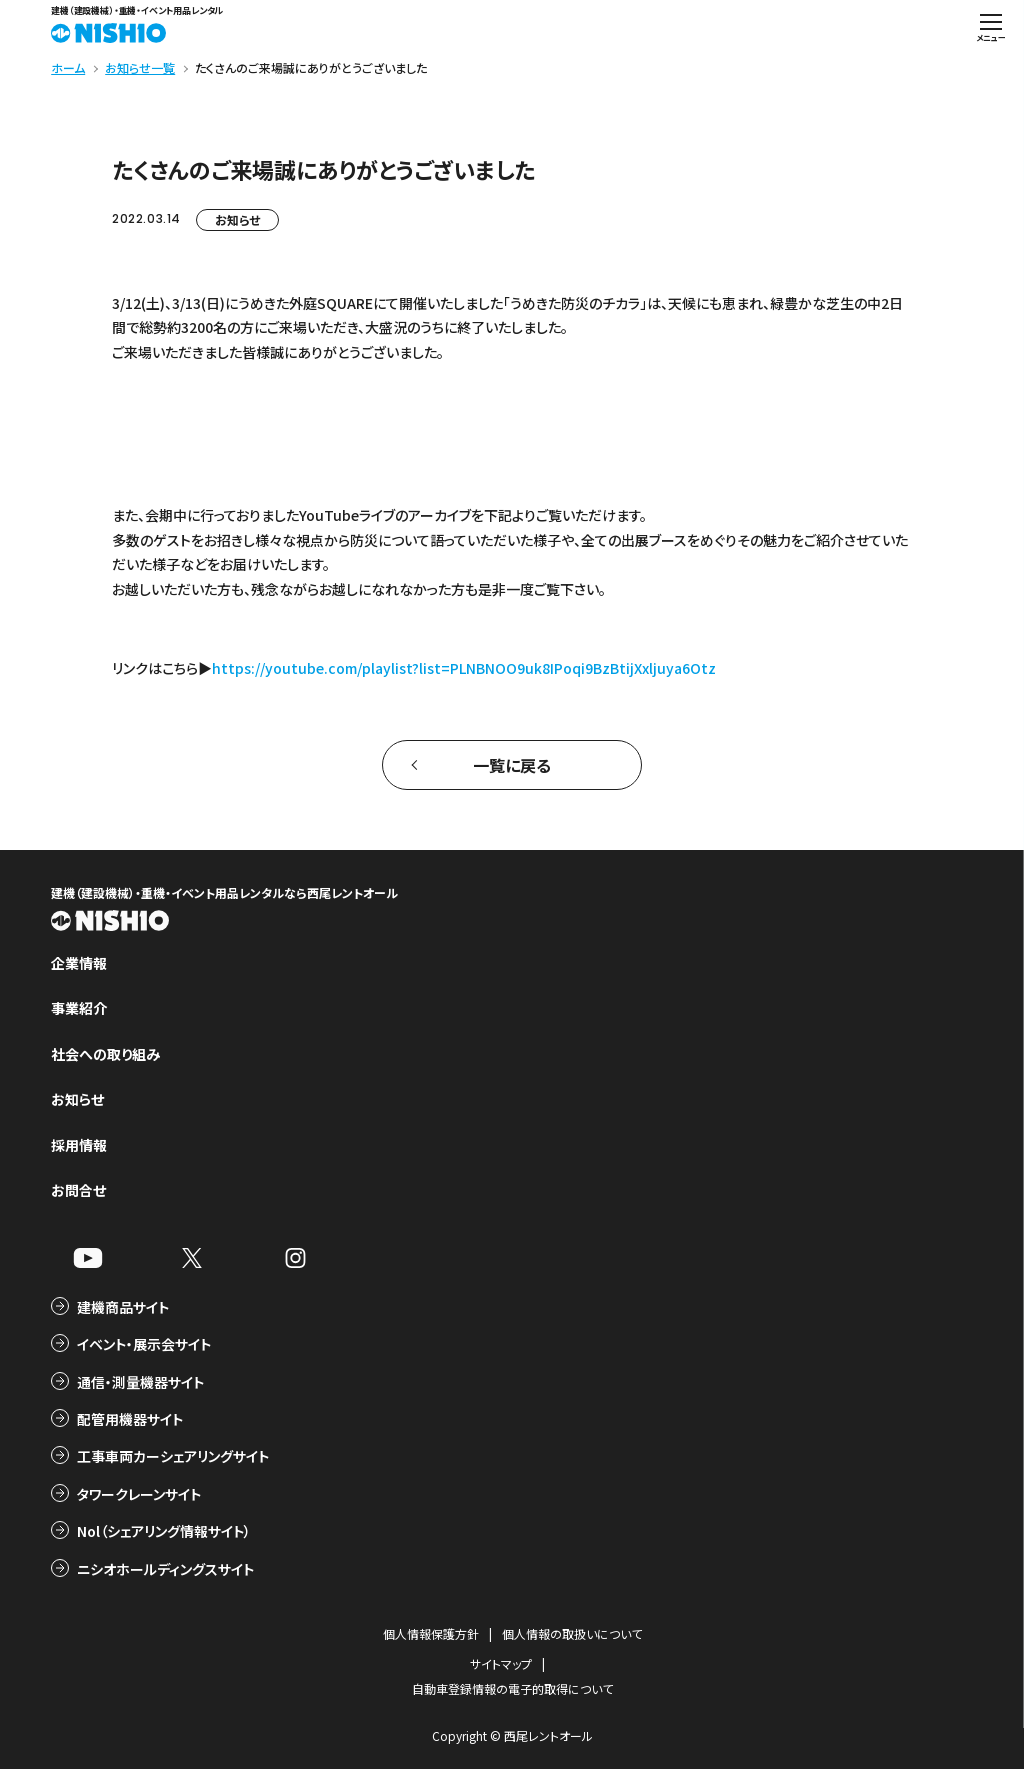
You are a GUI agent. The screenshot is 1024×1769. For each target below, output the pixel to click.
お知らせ (237, 219)
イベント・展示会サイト (144, 1344)
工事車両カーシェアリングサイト (173, 1456)
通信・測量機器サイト (140, 1382)
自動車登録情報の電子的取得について (512, 1688)
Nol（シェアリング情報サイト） (164, 1531)
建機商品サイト (123, 1307)
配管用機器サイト (130, 1419)
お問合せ (78, 1190)
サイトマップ (501, 1663)
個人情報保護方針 (431, 1633)
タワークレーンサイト (139, 1494)
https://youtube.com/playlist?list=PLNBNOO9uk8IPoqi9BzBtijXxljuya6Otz (464, 668)
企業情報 (79, 963)
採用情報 (79, 1145)
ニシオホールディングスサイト (165, 1569)
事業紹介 (79, 1008)
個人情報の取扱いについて (572, 1633)
